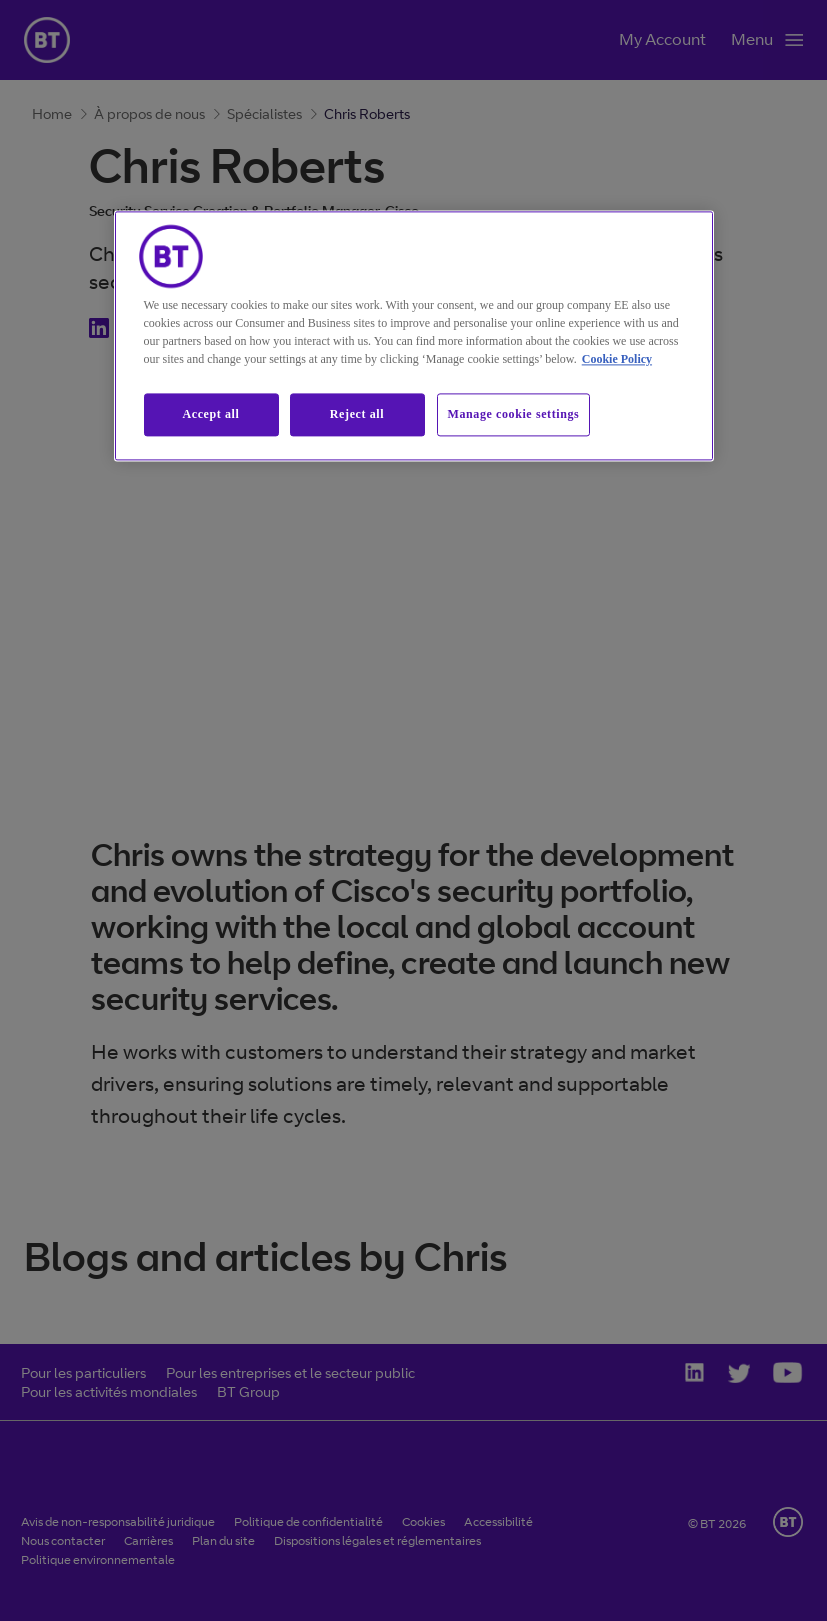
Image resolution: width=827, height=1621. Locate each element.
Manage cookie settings (514, 415)
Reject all (357, 415)
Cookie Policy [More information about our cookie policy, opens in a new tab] (617, 360)
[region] (414, 336)
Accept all (211, 415)
